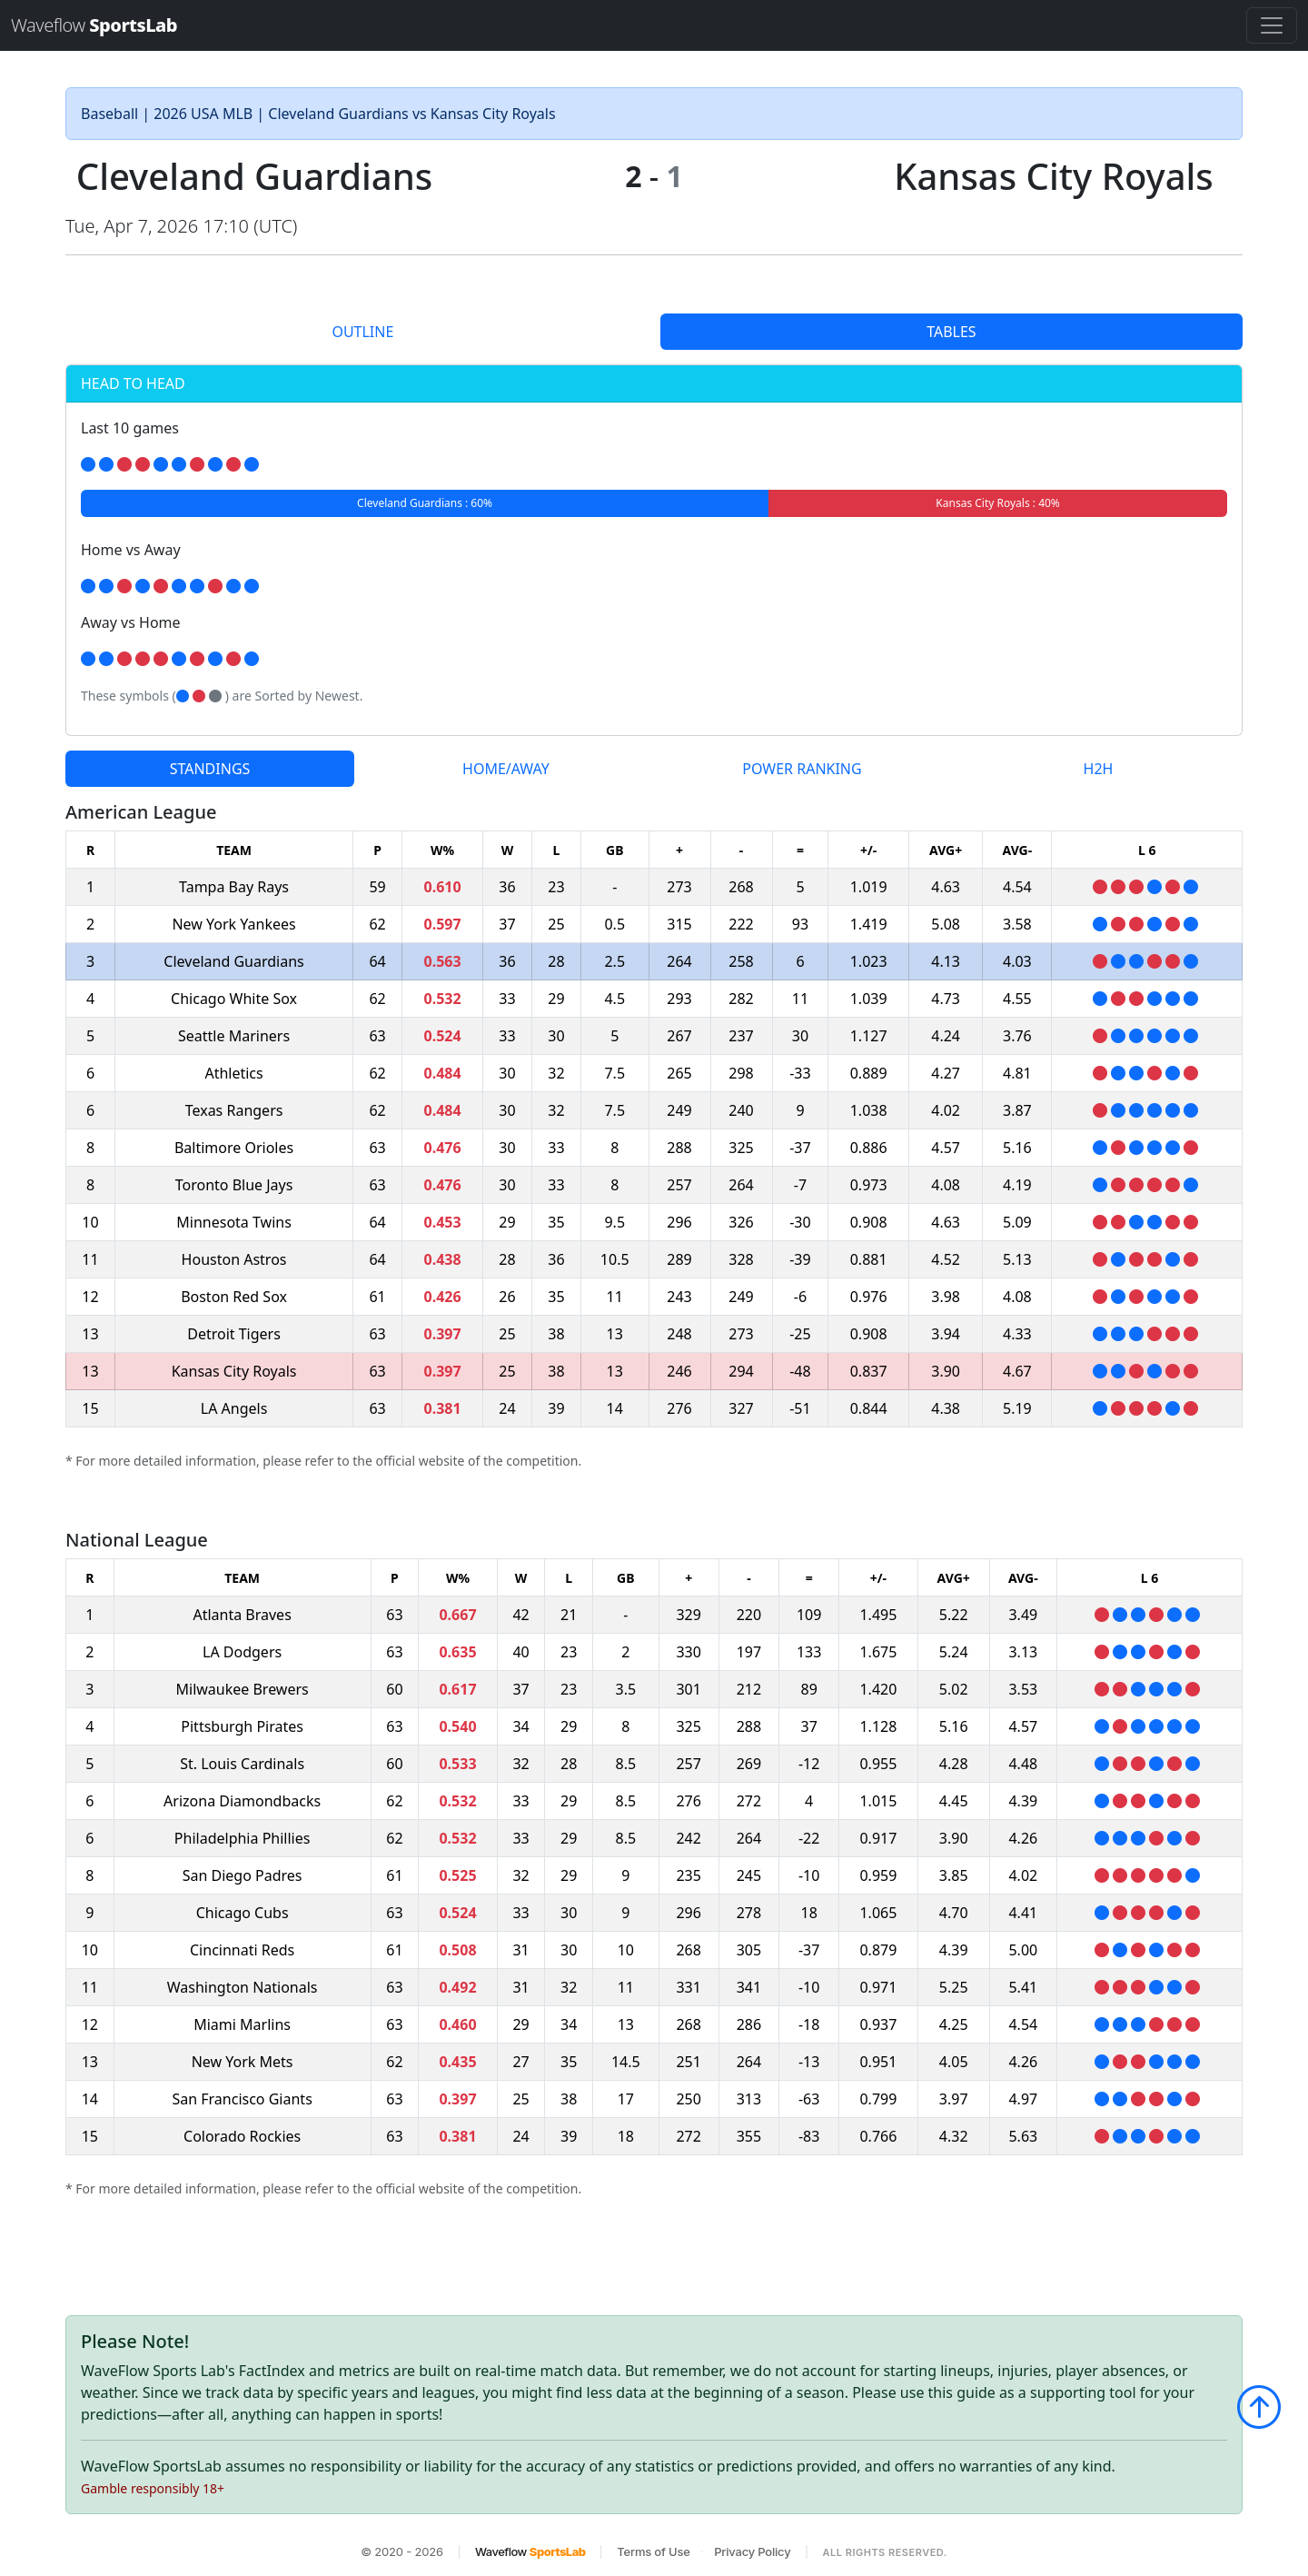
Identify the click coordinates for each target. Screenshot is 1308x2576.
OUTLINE (362, 332)
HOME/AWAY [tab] (506, 769)
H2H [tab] (1099, 769)
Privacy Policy (752, 2551)
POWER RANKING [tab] (801, 769)
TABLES (951, 332)
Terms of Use (653, 2551)
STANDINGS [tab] (210, 769)
